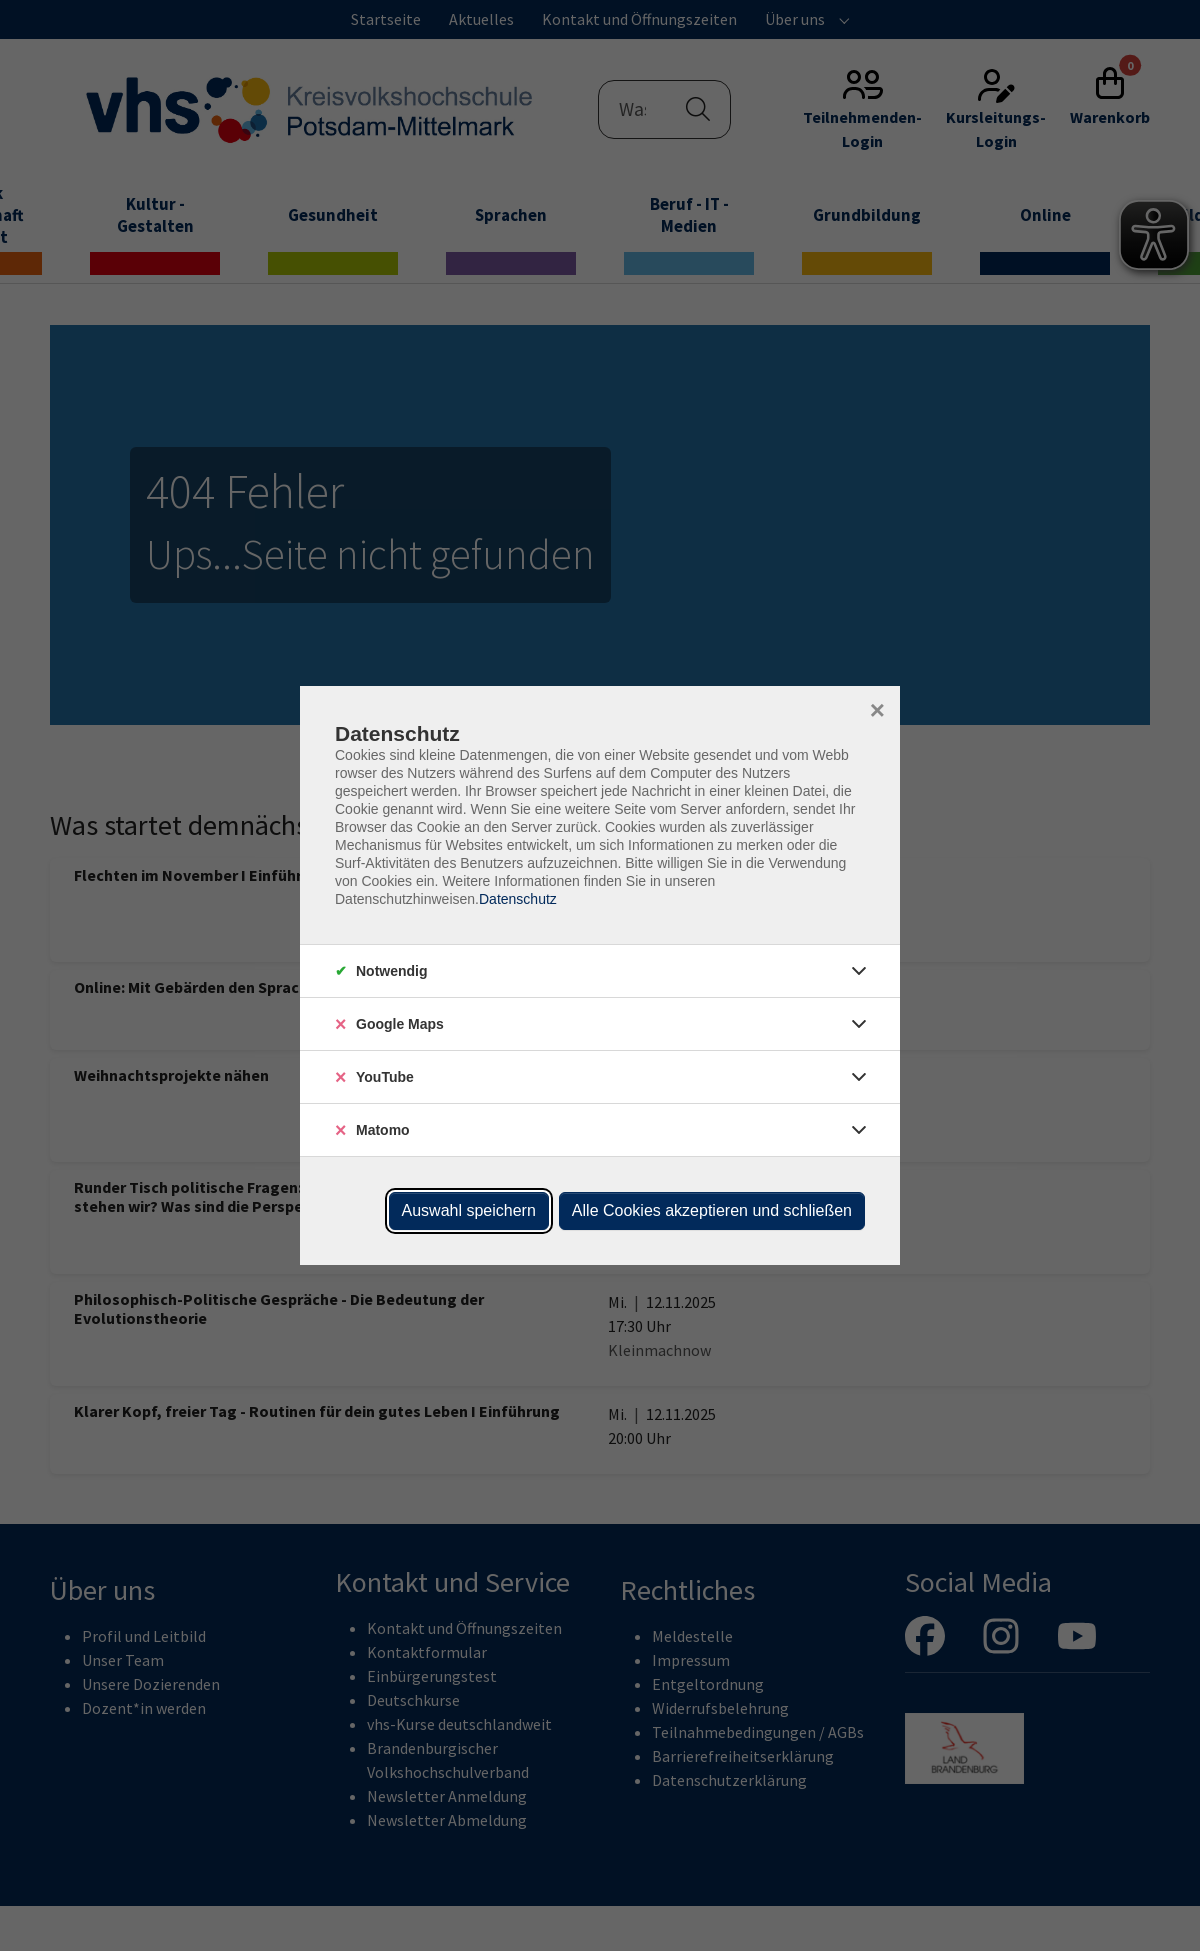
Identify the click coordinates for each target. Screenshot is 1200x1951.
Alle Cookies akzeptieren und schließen (712, 1210)
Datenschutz (518, 899)
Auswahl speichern (469, 1210)
